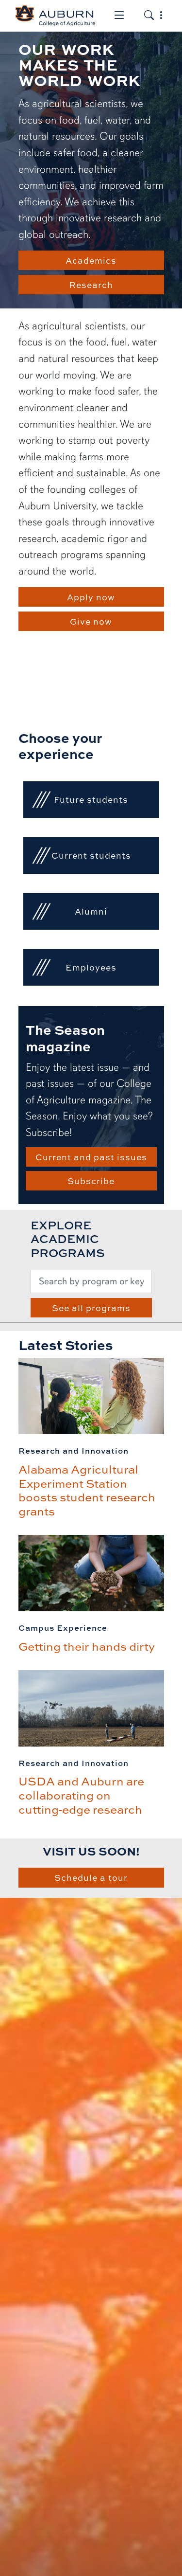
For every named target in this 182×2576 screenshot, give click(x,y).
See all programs (91, 1308)
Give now (91, 621)
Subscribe (91, 1181)
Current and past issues (91, 1157)
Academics (91, 260)
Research (91, 284)
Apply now (91, 597)
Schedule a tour (91, 1877)
